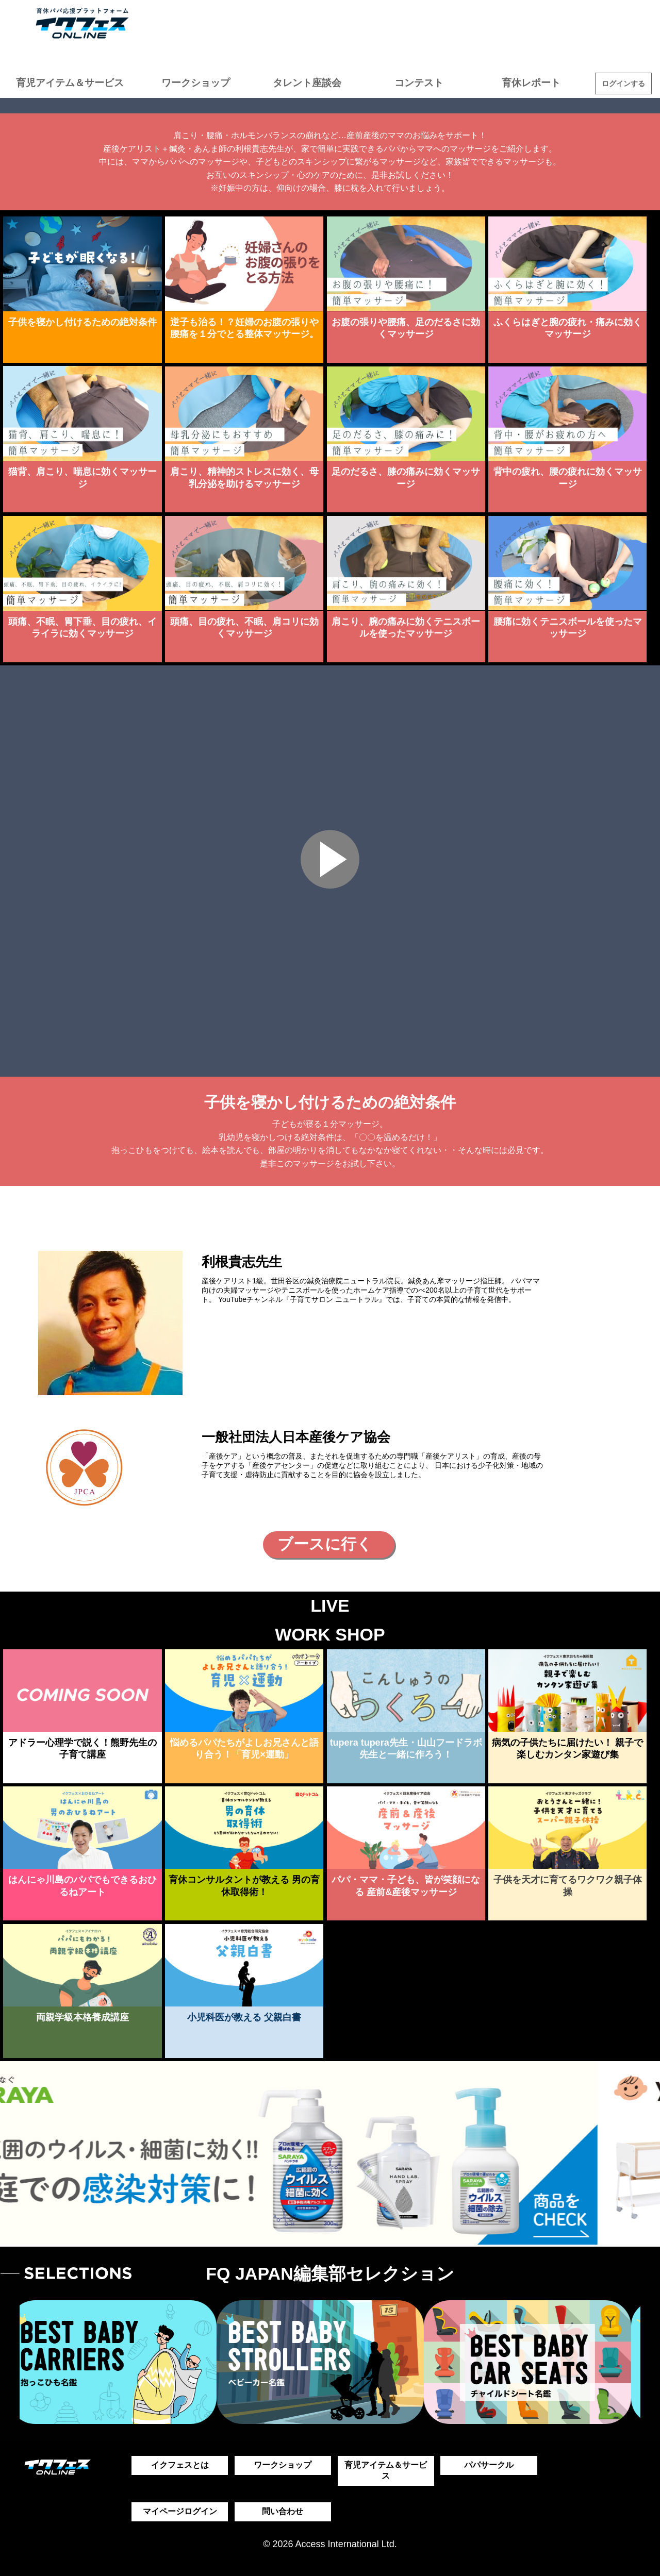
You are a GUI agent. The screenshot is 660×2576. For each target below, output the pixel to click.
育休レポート (531, 82)
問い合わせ (282, 2511)
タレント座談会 (307, 82)
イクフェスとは (180, 2465)
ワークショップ (195, 82)
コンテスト (418, 82)
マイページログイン (180, 2511)
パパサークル (489, 2465)
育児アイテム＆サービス (70, 82)
